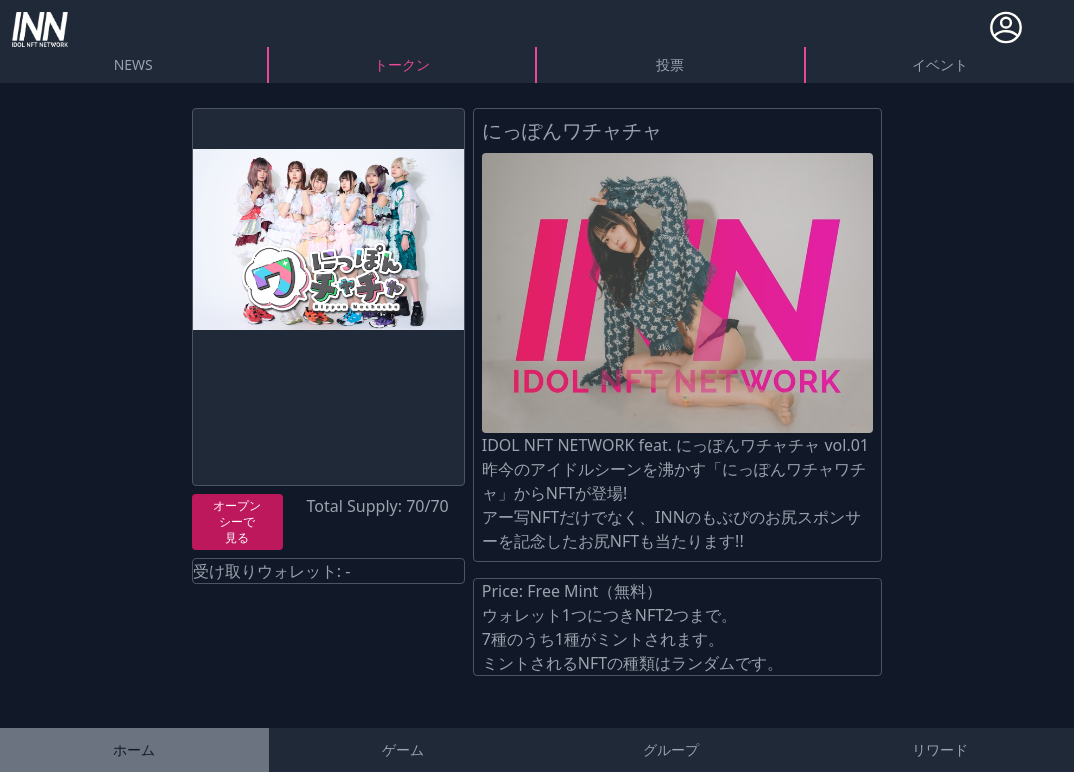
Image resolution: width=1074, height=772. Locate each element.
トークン (402, 64)
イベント (940, 64)
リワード (940, 749)
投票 (670, 64)
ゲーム (403, 749)
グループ (671, 749)
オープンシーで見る (237, 521)
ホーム (134, 749)
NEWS (133, 64)
